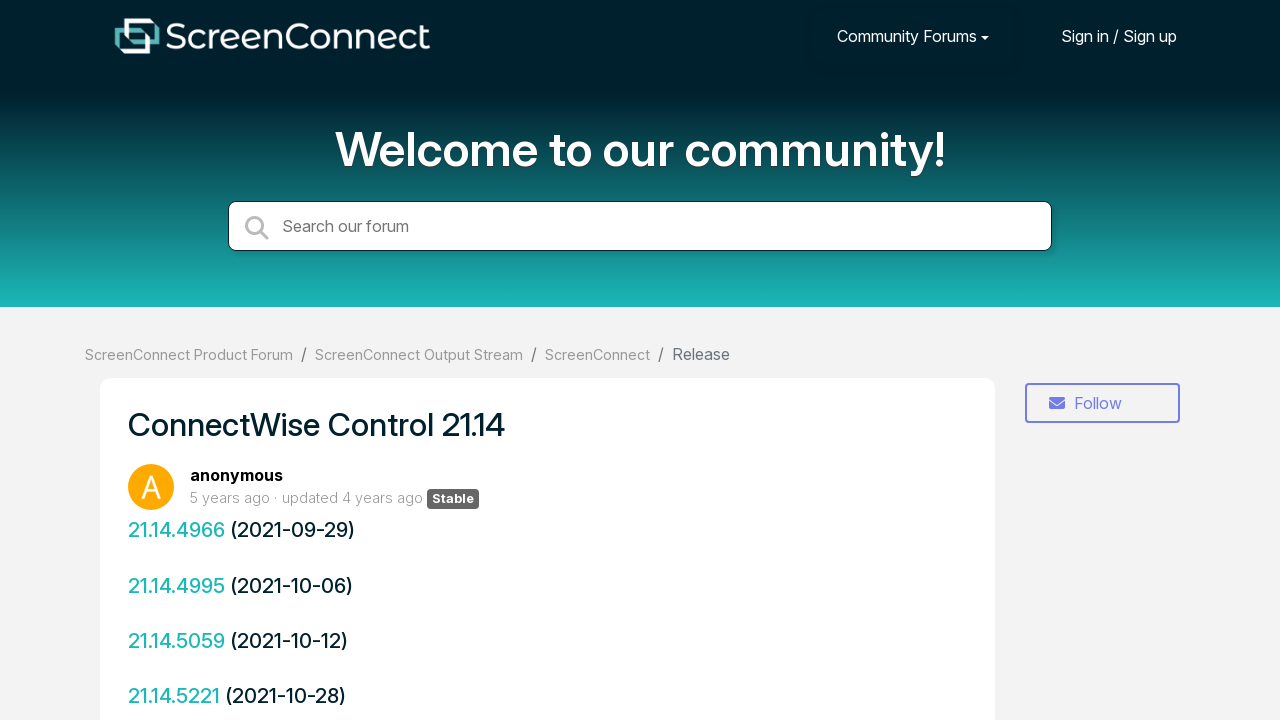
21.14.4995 (176, 585)
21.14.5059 (176, 640)
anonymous (236, 475)
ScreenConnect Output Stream (419, 354)
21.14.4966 (176, 529)
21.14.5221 (174, 695)
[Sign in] (1104, 35)
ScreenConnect (597, 354)
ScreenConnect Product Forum (189, 354)
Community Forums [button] (907, 36)
